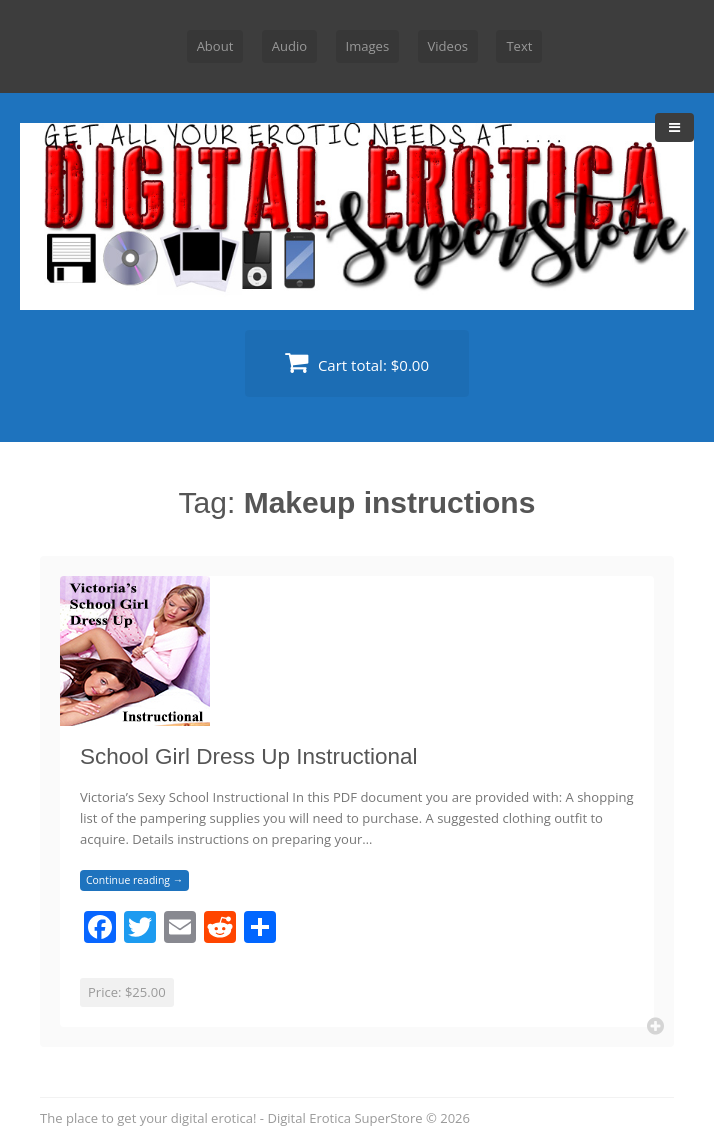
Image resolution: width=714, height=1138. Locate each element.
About (215, 46)
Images (368, 46)
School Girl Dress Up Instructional (249, 756)
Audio (289, 46)
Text (519, 46)
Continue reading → (134, 880)
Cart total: (357, 362)
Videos (448, 46)
